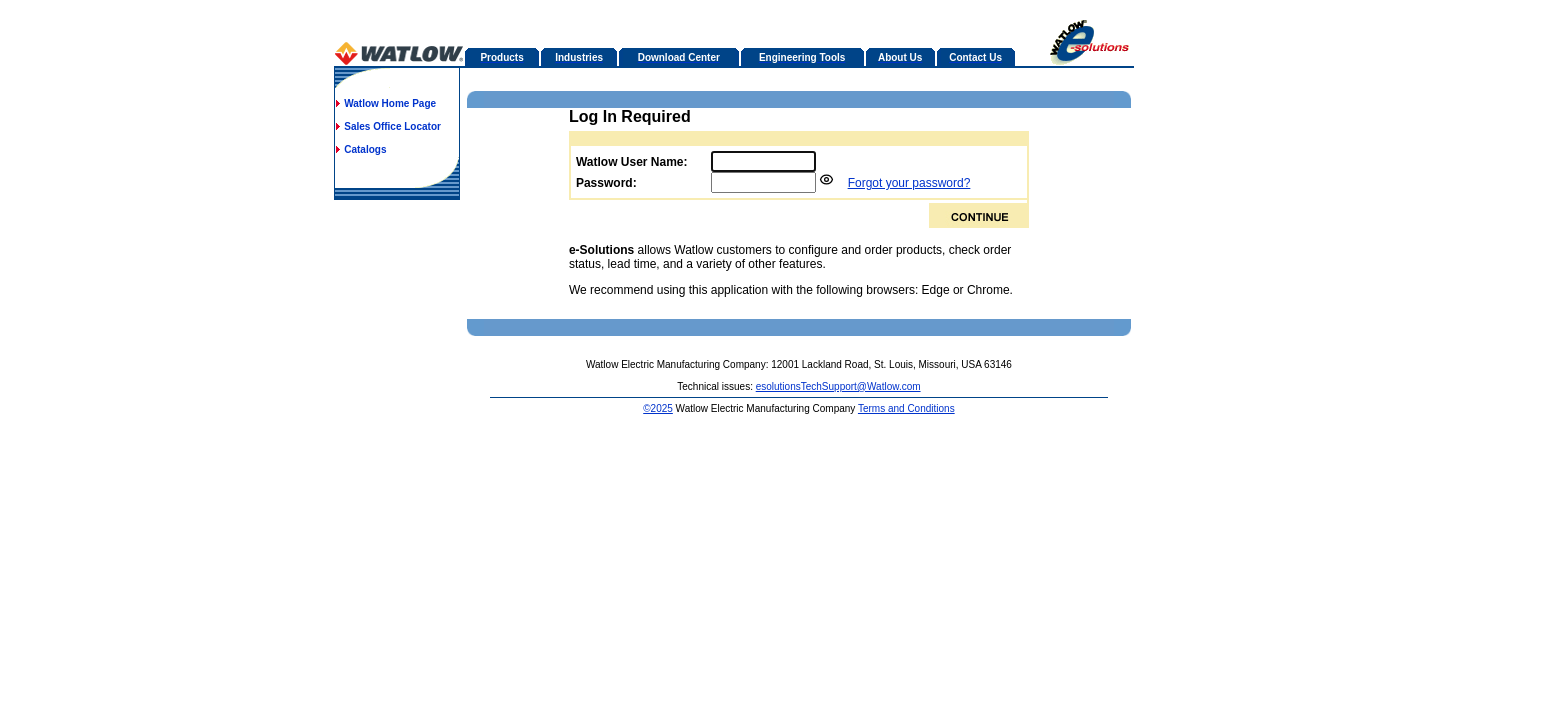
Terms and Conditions (906, 408)
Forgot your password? (909, 183)
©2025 (658, 408)
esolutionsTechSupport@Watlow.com (838, 386)
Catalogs (365, 149)
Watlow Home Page (390, 103)
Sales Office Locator (392, 126)
